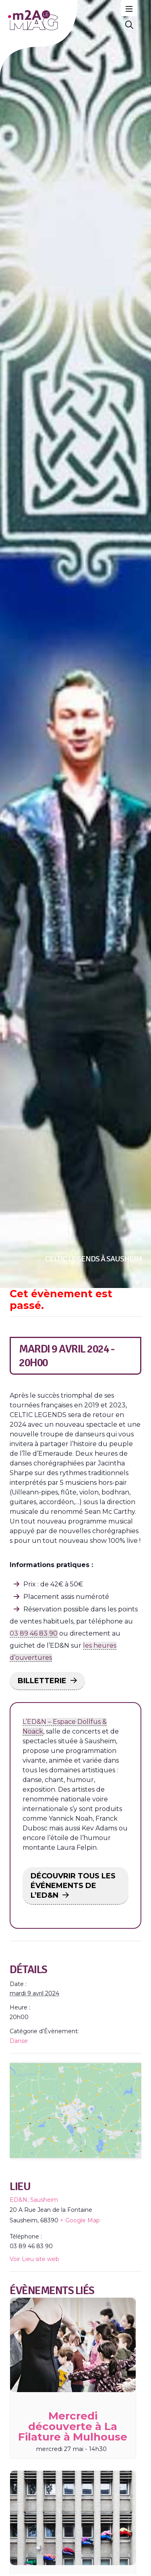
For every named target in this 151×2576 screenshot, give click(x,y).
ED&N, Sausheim (34, 2246)
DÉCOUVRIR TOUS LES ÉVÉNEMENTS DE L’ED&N (73, 1886)
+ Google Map (80, 2266)
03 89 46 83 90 (34, 1633)
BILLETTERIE (42, 1680)
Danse (19, 2041)
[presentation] (73, 2391)
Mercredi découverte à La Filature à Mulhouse (72, 2473)
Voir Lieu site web (34, 2305)
